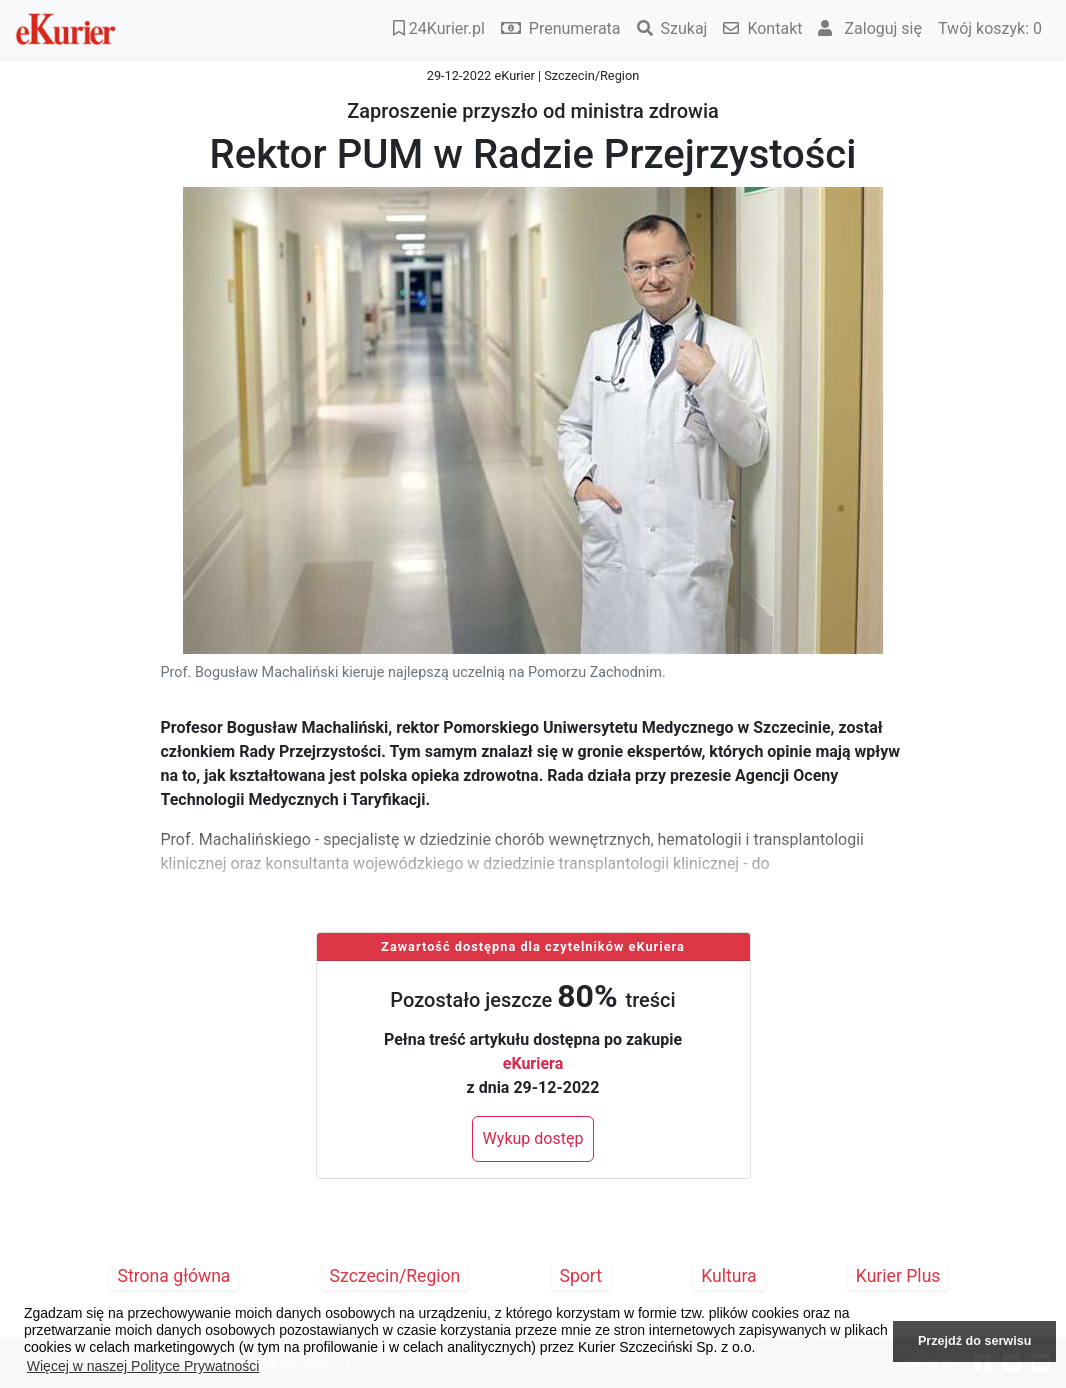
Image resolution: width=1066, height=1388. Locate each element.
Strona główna (174, 1276)
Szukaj (672, 28)
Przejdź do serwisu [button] (974, 1341)
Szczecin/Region (395, 1276)
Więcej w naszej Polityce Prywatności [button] (143, 1366)
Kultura (728, 1276)
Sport (581, 1276)
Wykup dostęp (533, 1138)
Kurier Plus (898, 1276)
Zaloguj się (870, 28)
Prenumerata (561, 28)
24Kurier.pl (439, 28)
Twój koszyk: (990, 28)
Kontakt (762, 28)
